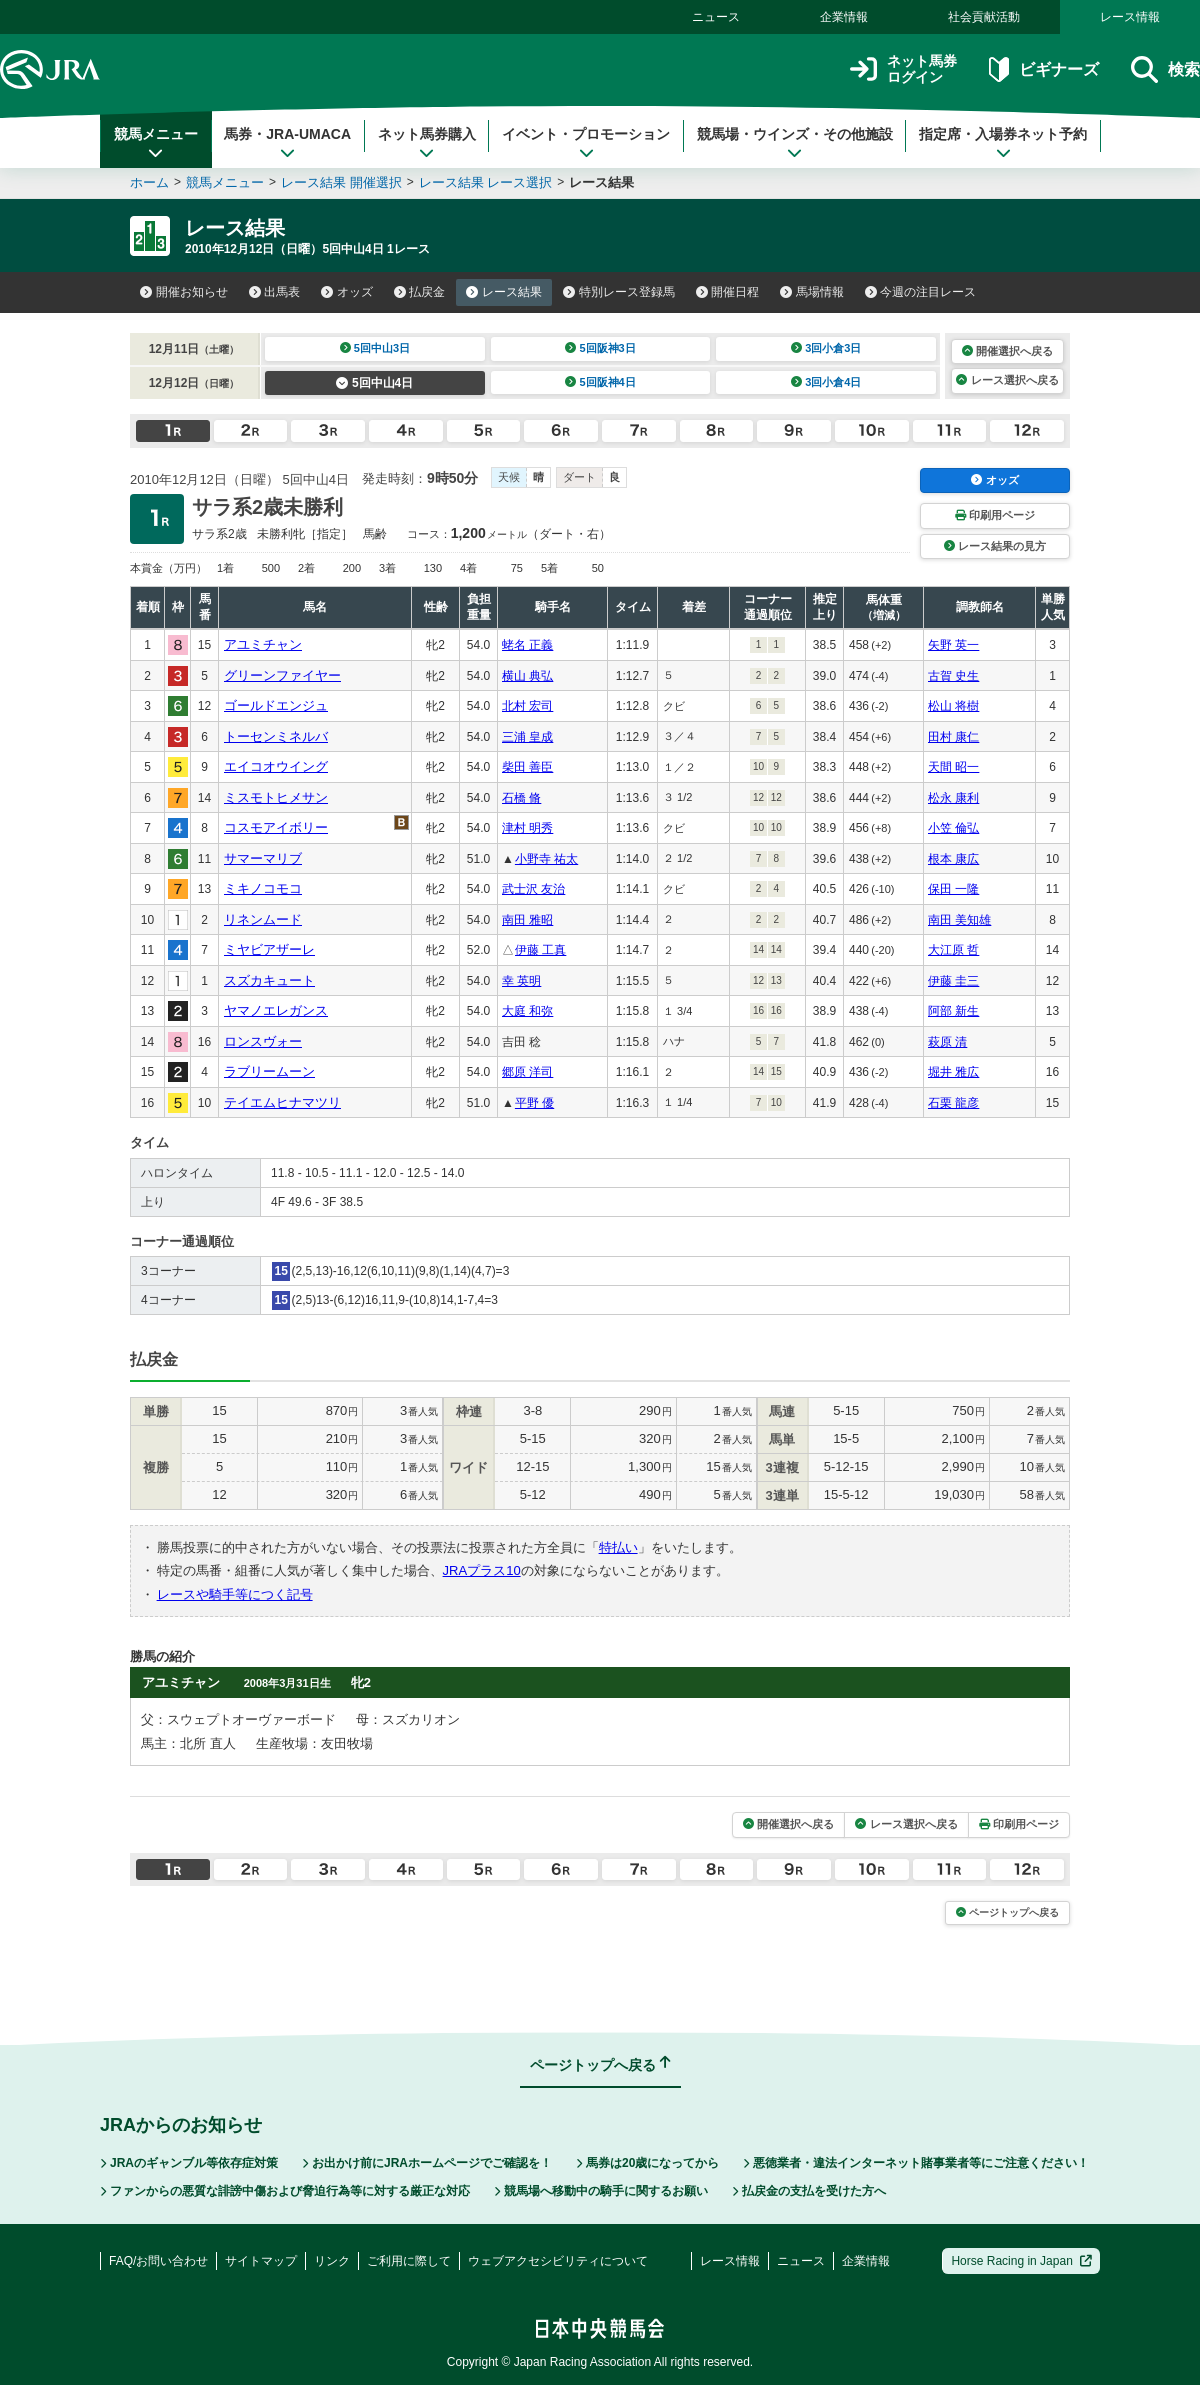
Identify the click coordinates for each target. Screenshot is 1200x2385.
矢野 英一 (953, 645)
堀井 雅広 (953, 1072)
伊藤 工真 (540, 950)
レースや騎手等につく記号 (235, 1594)
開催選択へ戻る (1007, 351)
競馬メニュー (156, 143)
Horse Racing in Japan (1021, 2261)
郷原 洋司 (527, 1072)
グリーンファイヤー (282, 675)
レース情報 (1130, 17)
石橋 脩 (521, 798)
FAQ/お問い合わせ (158, 2261)
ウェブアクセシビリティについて (558, 2261)
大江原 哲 (953, 950)
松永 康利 (953, 798)
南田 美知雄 (959, 920)
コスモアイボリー (276, 827)
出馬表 (275, 292)
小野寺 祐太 (546, 859)
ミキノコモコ (263, 888)
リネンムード (263, 919)
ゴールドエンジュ (276, 705)
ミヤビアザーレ (269, 949)
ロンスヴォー (263, 1041)
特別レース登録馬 (619, 292)
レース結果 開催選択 (341, 182)
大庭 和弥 (527, 1011)
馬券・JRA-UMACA (287, 143)
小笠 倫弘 (953, 828)
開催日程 (728, 292)
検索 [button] (1165, 69)
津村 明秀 (527, 828)
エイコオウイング (276, 766)
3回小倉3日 (826, 348)
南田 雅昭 (527, 920)
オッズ (347, 292)
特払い (618, 1547)
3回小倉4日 (826, 382)
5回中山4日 (374, 383)
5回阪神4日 (600, 382)
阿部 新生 (953, 1011)
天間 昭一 (953, 767)
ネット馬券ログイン (903, 69)
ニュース (716, 17)
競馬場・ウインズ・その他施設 (795, 143)
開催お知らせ (184, 292)
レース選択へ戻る (1007, 380)
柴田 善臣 (527, 767)
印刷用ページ (995, 515)
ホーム (149, 182)
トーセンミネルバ (276, 736)
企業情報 (844, 17)
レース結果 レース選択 (486, 182)
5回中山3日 (375, 348)
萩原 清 (947, 1042)
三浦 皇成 (527, 737)
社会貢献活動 (984, 17)
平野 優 (534, 1103)
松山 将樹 (953, 706)
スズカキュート (269, 980)
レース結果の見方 (995, 546)
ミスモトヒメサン (276, 797)
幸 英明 (521, 981)
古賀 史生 (953, 676)
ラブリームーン (269, 1071)
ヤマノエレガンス (276, 1010)
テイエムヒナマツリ (282, 1102)
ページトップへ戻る (1007, 1912)
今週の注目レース (921, 292)
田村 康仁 (953, 737)
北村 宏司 (527, 706)
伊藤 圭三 (953, 981)
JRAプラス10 (482, 1570)
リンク (332, 2261)
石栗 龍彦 (953, 1103)
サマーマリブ (263, 858)
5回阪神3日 (600, 348)
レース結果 (504, 292)
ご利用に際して (409, 2261)
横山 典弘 (527, 676)
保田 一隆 (953, 889)
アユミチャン (263, 644)
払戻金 (420, 292)
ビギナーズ (1043, 69)
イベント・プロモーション (586, 143)
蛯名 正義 (527, 645)
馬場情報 (812, 292)
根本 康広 (953, 859)
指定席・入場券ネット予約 (1003, 143)
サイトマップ (261, 2261)
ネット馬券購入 (427, 143)
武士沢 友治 (533, 889)
